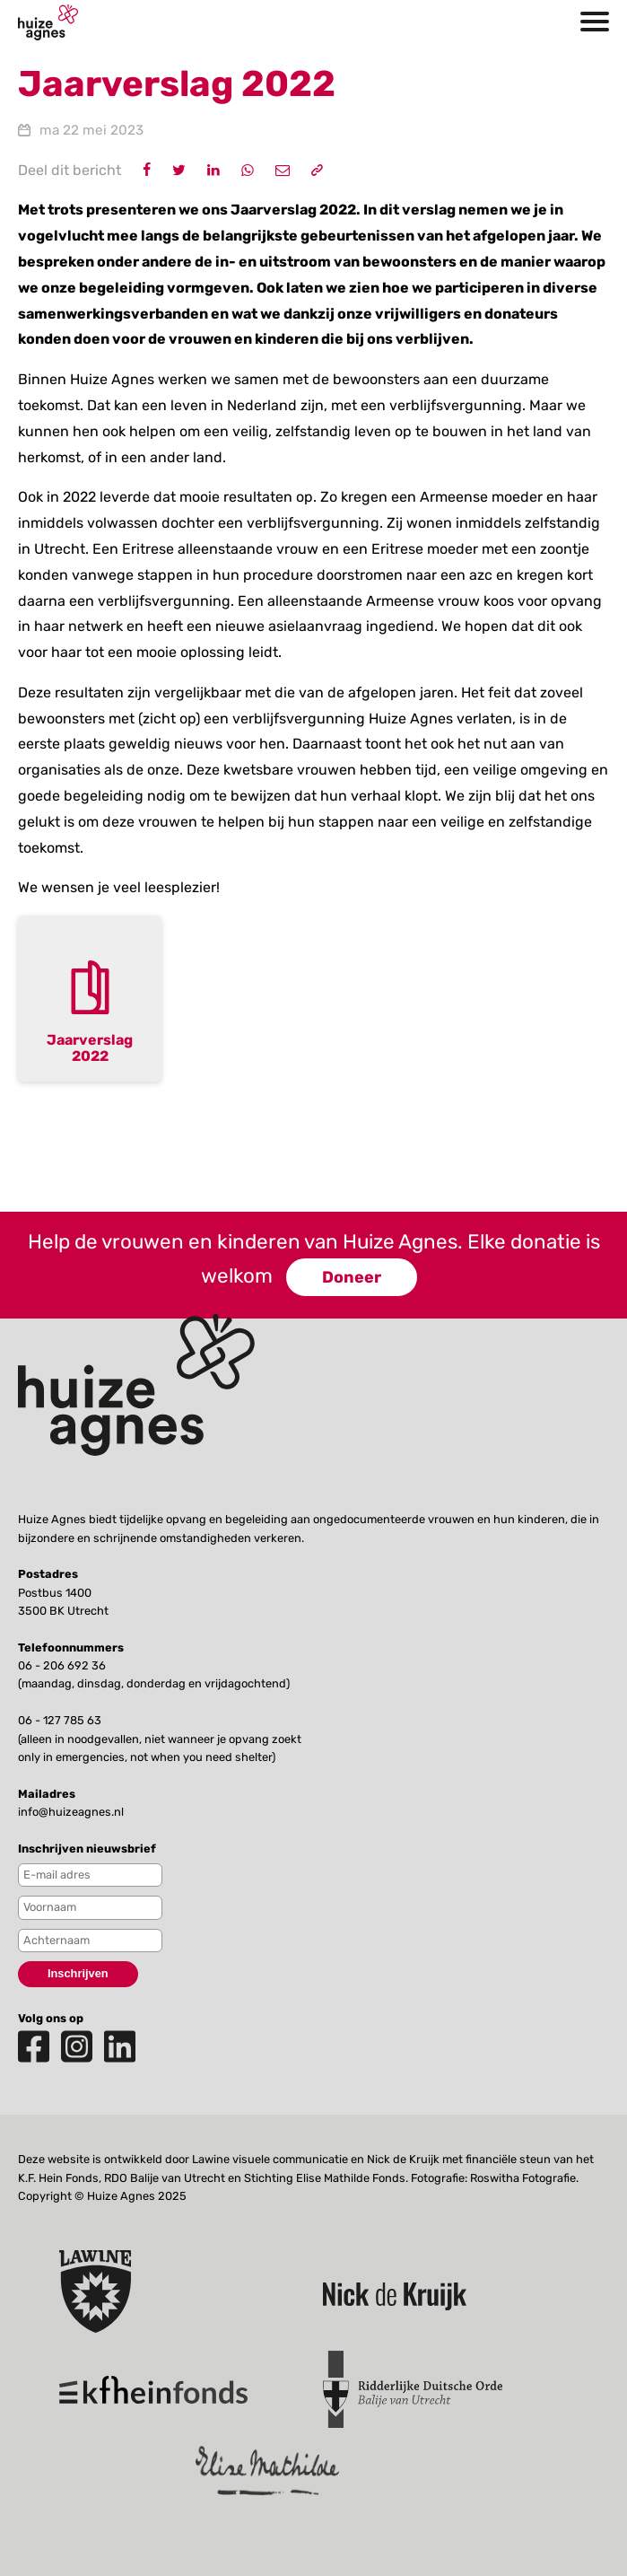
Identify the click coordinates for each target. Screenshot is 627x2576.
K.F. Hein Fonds (58, 2178)
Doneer (351, 1277)
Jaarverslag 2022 (90, 1048)
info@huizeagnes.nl (71, 1811)
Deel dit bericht (69, 170)
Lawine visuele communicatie (270, 2159)
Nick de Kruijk (403, 2159)
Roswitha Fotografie (523, 2178)
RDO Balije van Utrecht (164, 2178)
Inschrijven (78, 1973)
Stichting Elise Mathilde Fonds (324, 2178)
